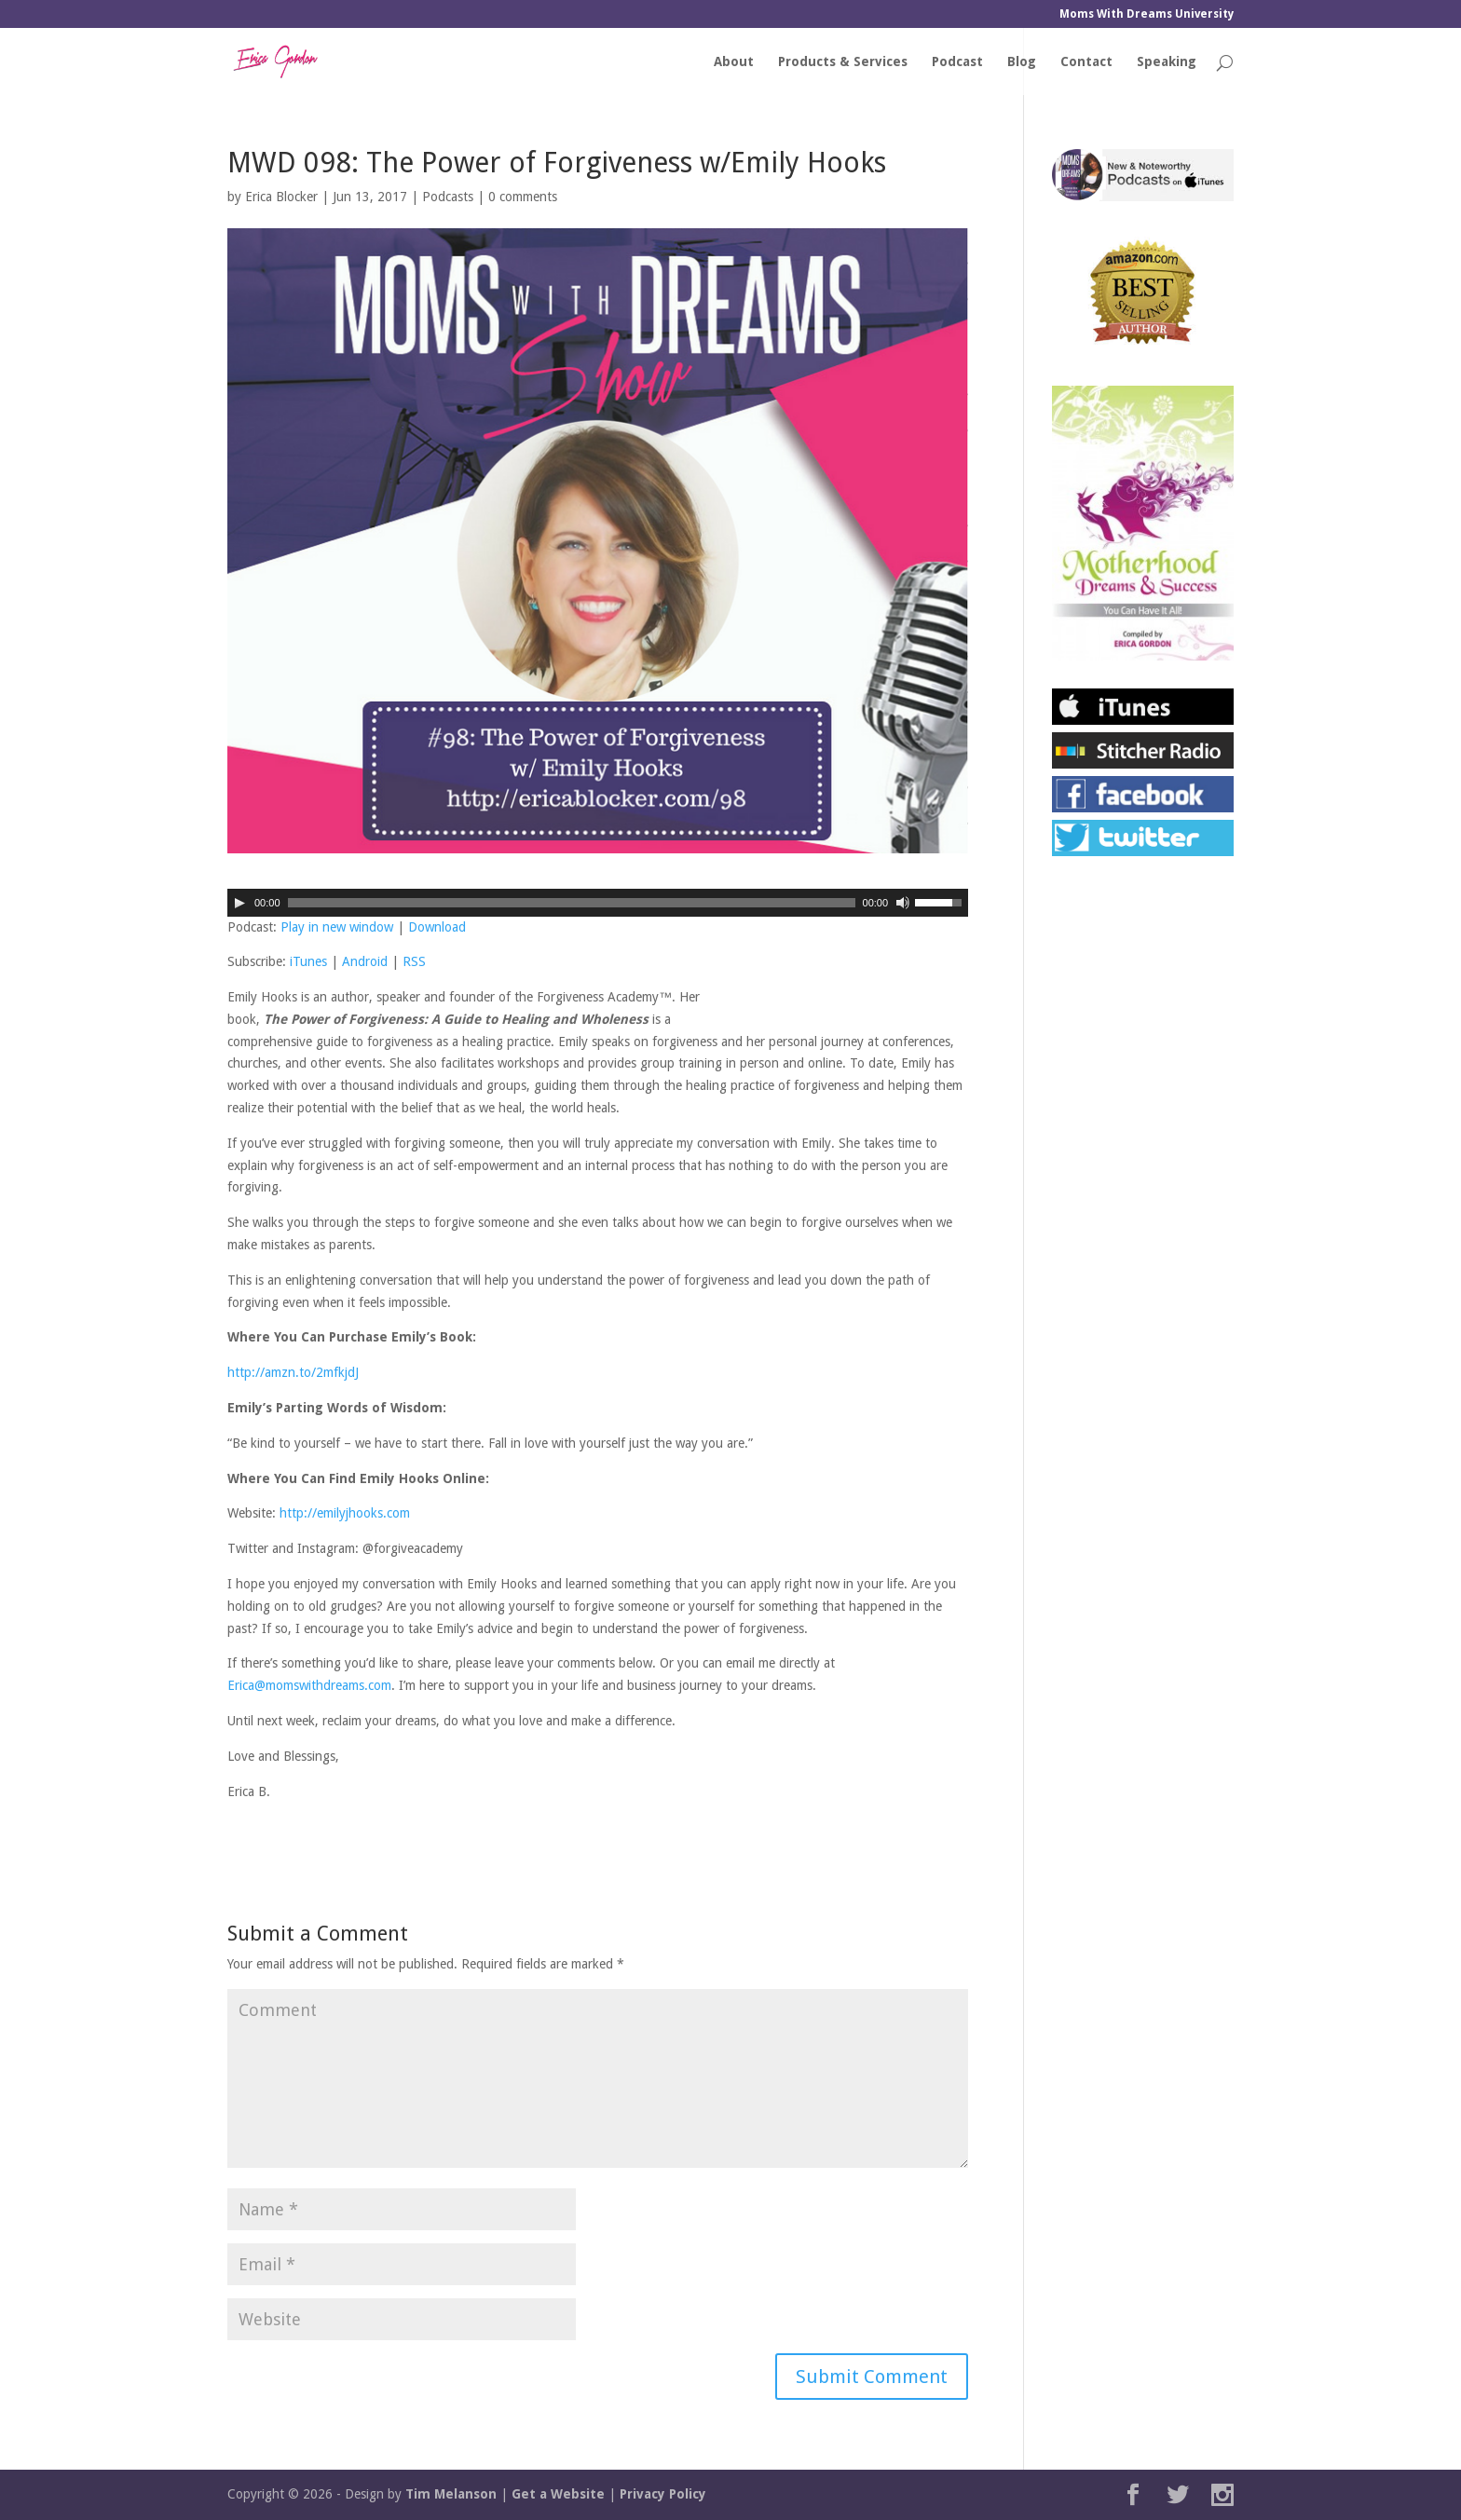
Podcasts (447, 196)
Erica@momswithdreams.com (309, 1685)
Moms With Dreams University (1146, 14)
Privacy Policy (663, 2493)
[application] (597, 903)
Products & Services (843, 62)
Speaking (1166, 62)
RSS (414, 961)
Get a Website (558, 2493)
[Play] (239, 902)
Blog (1021, 62)
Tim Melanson (451, 2493)
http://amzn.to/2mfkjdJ (293, 1372)
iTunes (308, 961)
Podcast (957, 62)
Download (437, 926)
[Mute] (902, 902)
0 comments (522, 196)
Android (365, 961)
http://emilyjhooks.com (345, 1512)
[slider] (571, 902)
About (734, 62)
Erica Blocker (281, 196)
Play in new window (336, 926)
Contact (1086, 62)
